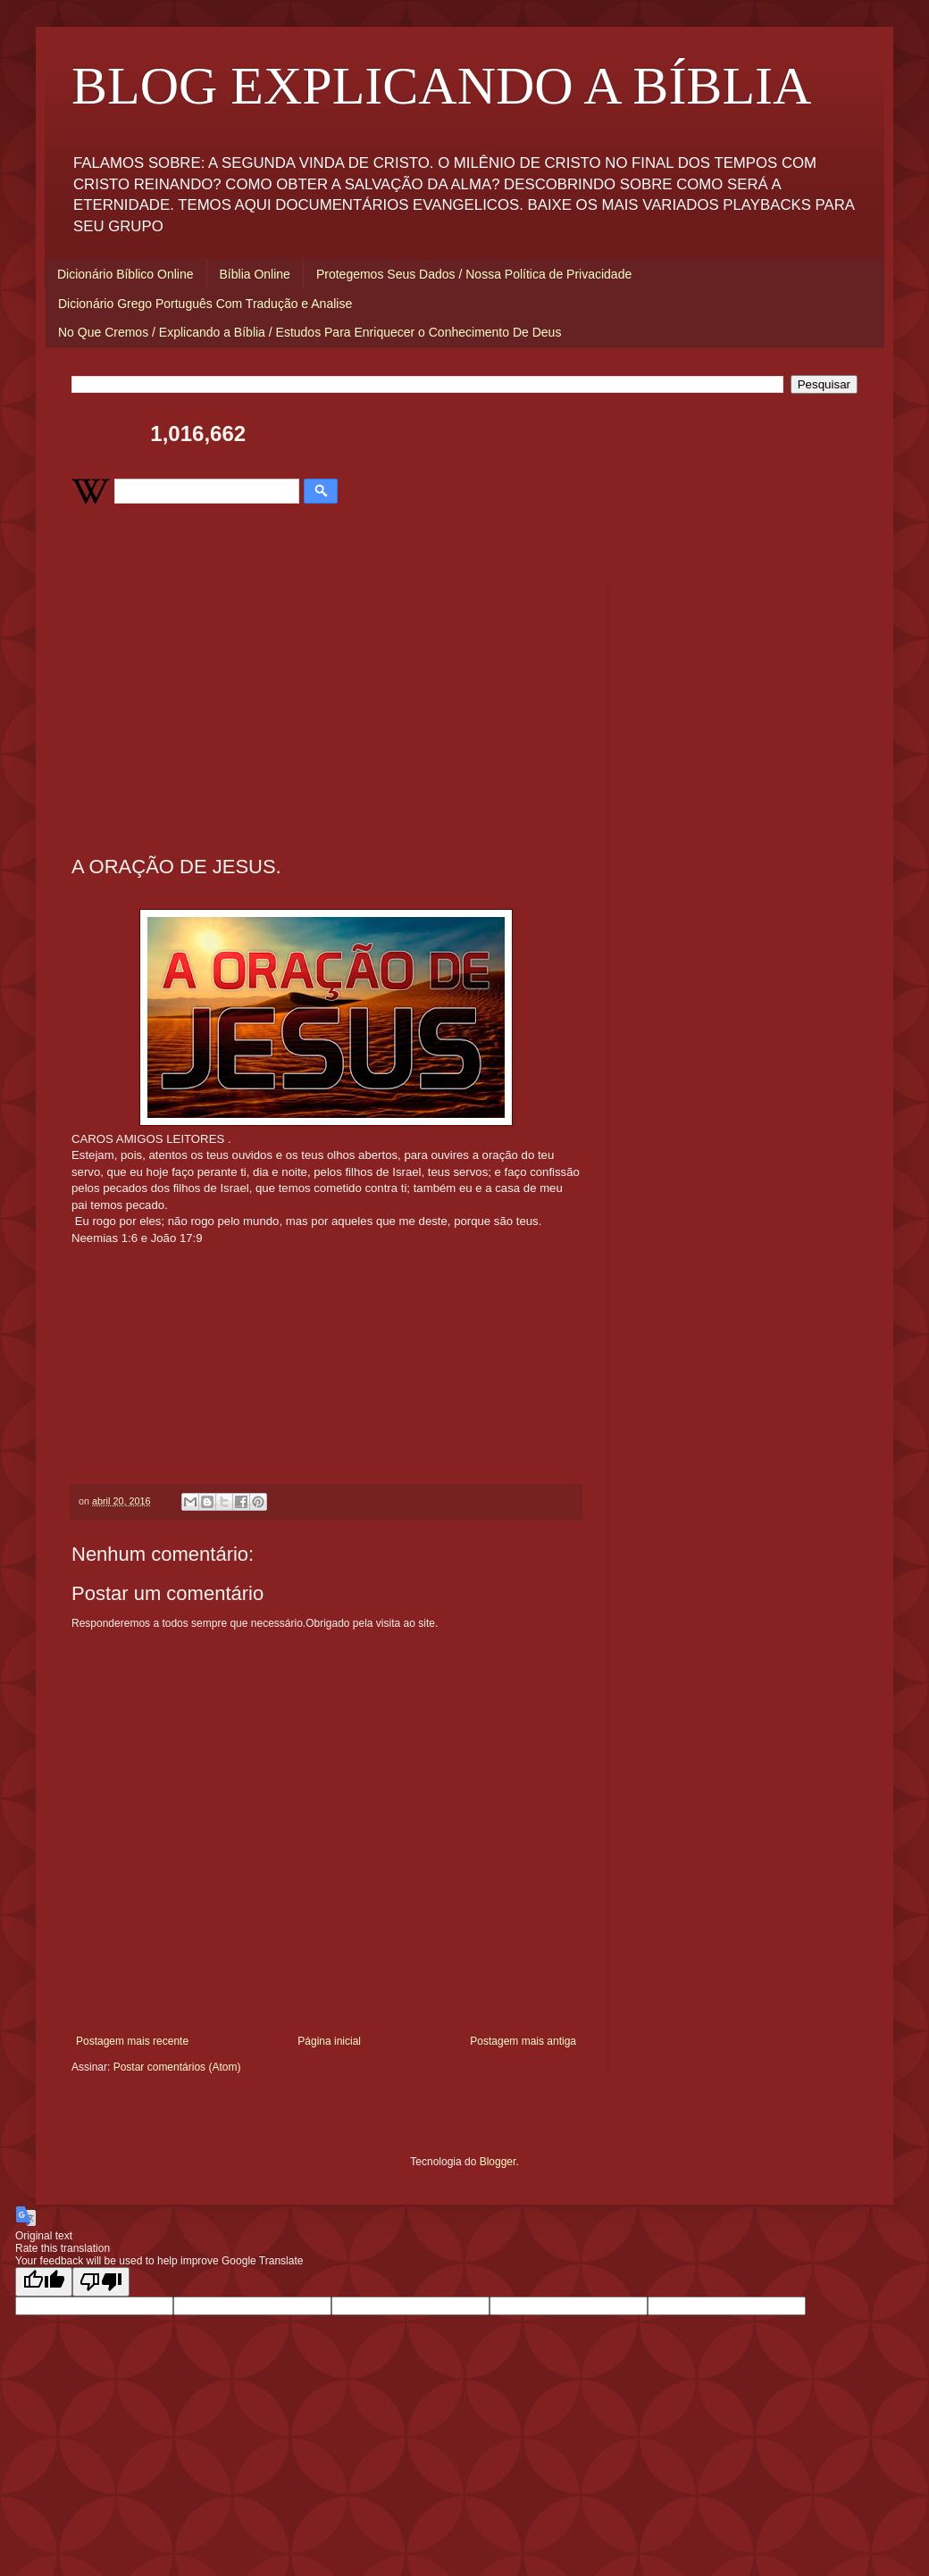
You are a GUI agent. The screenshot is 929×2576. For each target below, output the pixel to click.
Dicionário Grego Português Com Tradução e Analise (205, 303)
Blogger (498, 2161)
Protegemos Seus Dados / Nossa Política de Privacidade (474, 274)
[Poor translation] (101, 2282)
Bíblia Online (255, 274)
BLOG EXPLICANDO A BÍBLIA (441, 85)
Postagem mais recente (132, 2041)
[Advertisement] (326, 704)
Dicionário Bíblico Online (125, 274)
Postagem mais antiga (523, 2041)
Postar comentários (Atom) (177, 2067)
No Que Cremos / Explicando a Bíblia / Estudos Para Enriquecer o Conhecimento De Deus (309, 332)
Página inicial (329, 2041)
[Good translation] (43, 2282)
